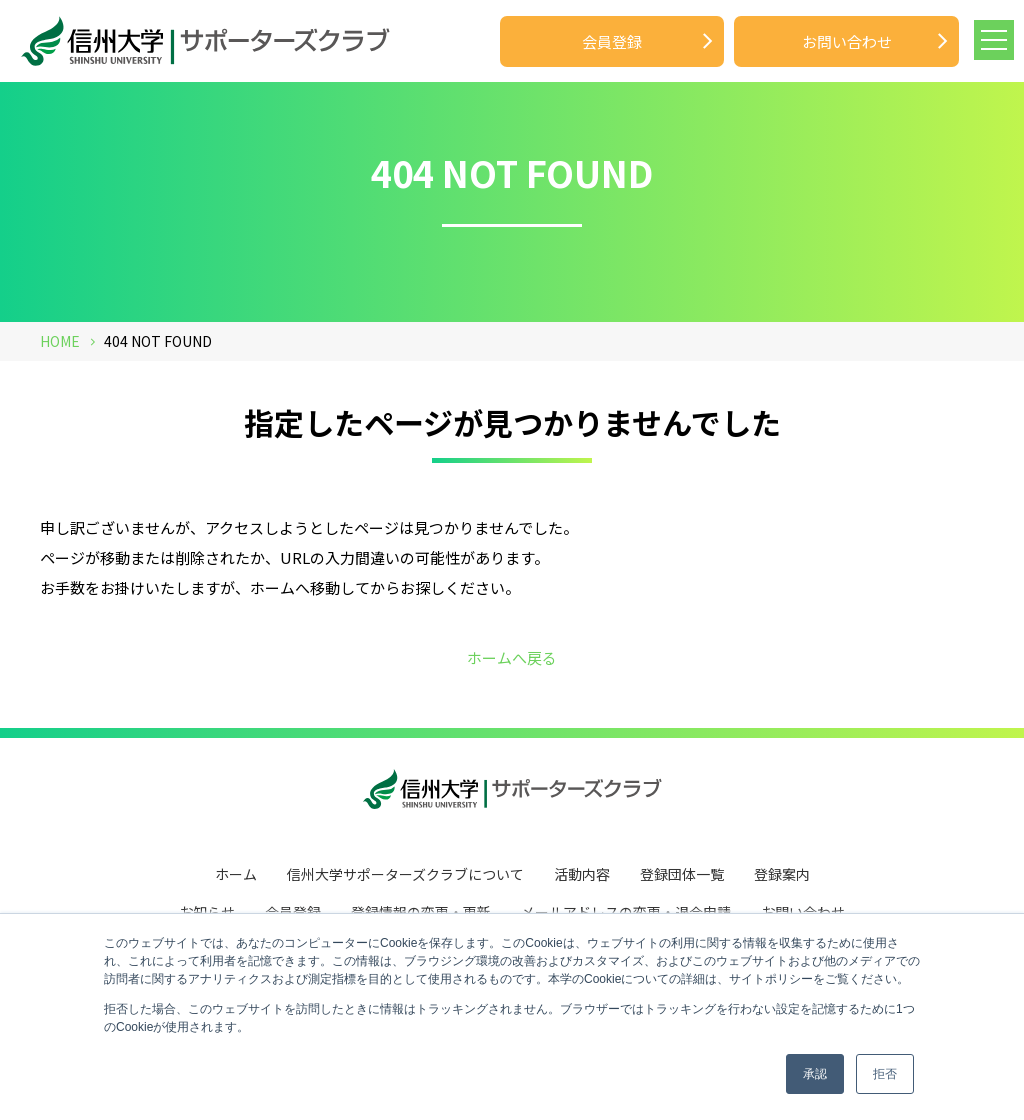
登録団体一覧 (682, 872)
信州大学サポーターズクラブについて (405, 872)
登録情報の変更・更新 (421, 908)
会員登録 (612, 41)
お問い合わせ (847, 41)
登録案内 (782, 872)
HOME (60, 341)
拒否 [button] (885, 1074)
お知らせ (207, 908)
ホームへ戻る (512, 657)
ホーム (236, 872)
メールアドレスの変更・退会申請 (626, 908)
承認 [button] (815, 1074)
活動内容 (582, 872)
